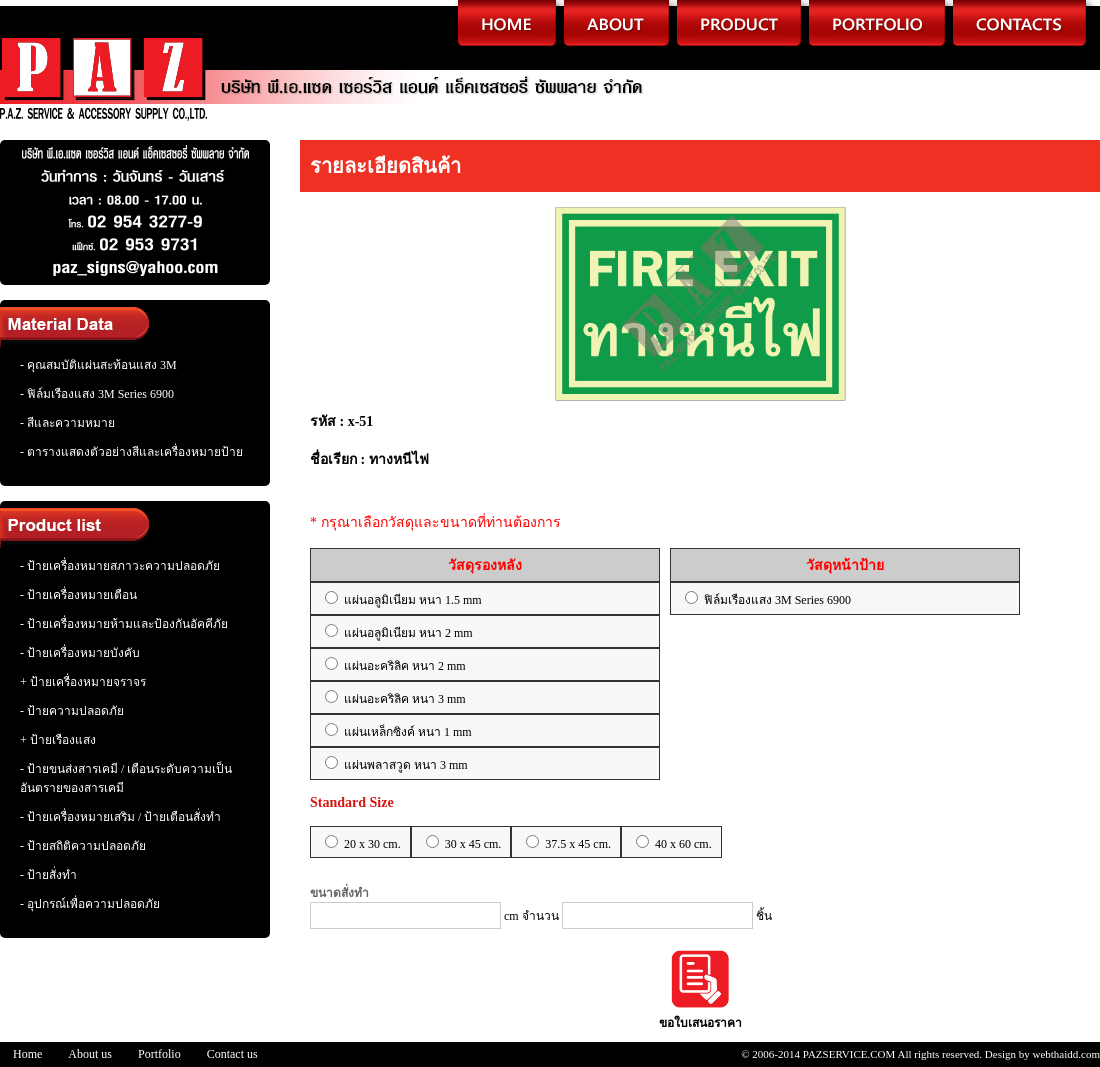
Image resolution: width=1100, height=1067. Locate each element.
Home (27, 1054)
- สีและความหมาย (67, 423)
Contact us (232, 1054)
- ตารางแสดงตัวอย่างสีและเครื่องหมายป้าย (131, 452)
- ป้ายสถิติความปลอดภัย (83, 846)
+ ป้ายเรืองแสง (58, 740)
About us (90, 1054)
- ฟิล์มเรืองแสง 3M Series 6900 (97, 394)
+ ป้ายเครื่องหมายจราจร (83, 682)
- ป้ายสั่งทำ (48, 875)
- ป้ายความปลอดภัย (72, 711)
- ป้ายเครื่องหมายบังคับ (80, 653)
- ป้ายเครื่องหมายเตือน (78, 595)
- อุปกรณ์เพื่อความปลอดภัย (90, 904)
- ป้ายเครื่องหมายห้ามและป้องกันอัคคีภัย (124, 624)
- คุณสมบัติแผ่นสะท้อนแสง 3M (98, 365)
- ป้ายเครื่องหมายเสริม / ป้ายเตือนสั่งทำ (120, 817)
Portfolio (159, 1054)
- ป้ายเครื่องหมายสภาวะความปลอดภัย (120, 566)
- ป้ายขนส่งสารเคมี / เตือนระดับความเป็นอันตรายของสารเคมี (126, 778)
